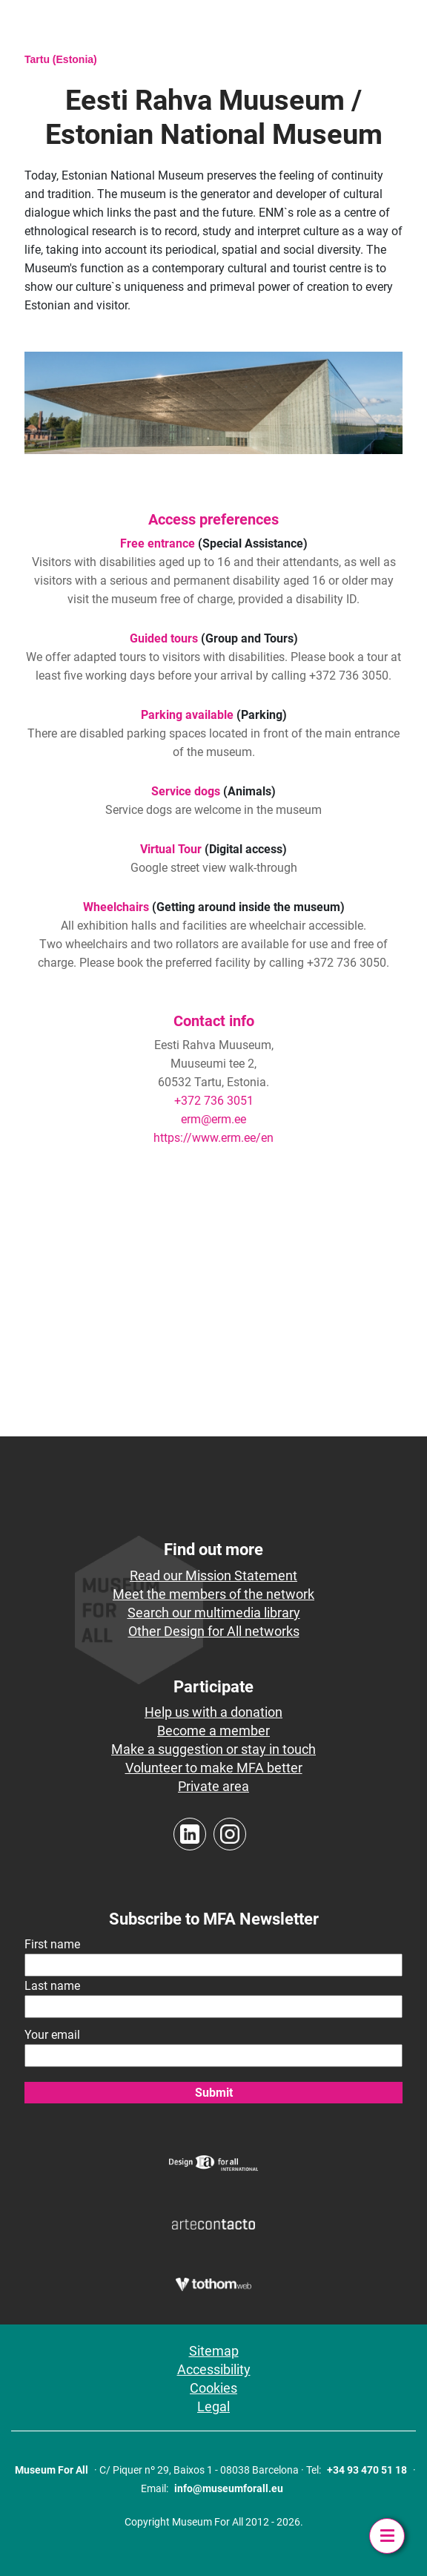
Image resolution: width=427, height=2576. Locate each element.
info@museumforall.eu (228, 2488)
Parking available (187, 715)
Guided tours (164, 638)
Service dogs (185, 791)
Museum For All (51, 2470)
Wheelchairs (116, 907)
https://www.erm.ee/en (213, 1138)
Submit (214, 2093)
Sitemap (214, 2351)
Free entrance (157, 543)
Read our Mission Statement (213, 1575)
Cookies (213, 2388)
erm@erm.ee (213, 1119)
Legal (213, 2406)
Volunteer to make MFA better (213, 1767)
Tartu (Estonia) (60, 59)
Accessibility (214, 2369)
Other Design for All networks (213, 1631)
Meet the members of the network (213, 1594)
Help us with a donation (213, 1712)
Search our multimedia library (214, 1612)
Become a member (213, 1730)
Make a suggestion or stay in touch (213, 1749)
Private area (213, 1786)
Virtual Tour (171, 849)
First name (52, 1944)
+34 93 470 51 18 (367, 2470)
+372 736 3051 (214, 1101)
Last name (52, 1986)
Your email (52, 2035)
